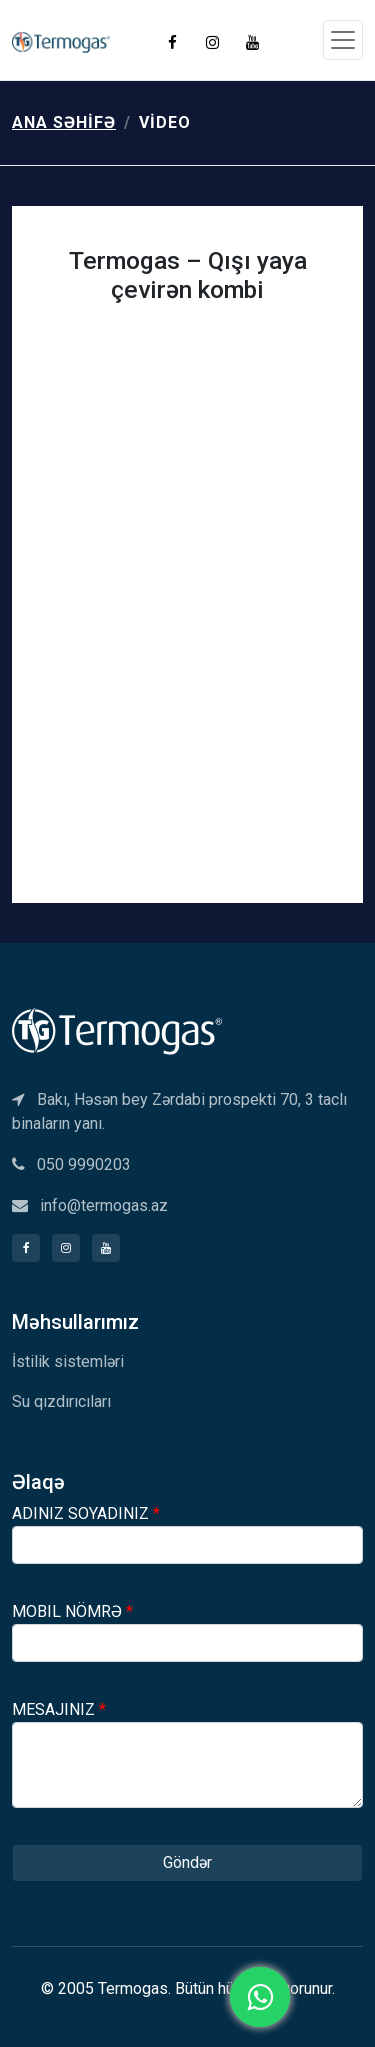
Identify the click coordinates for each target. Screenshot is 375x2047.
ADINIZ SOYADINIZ (86, 1513)
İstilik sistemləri (68, 1361)
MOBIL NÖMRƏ (72, 1611)
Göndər (187, 1862)
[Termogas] (117, 1029)
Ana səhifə (64, 122)
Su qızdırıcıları (61, 1401)
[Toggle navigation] (343, 40)
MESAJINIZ (59, 1709)
